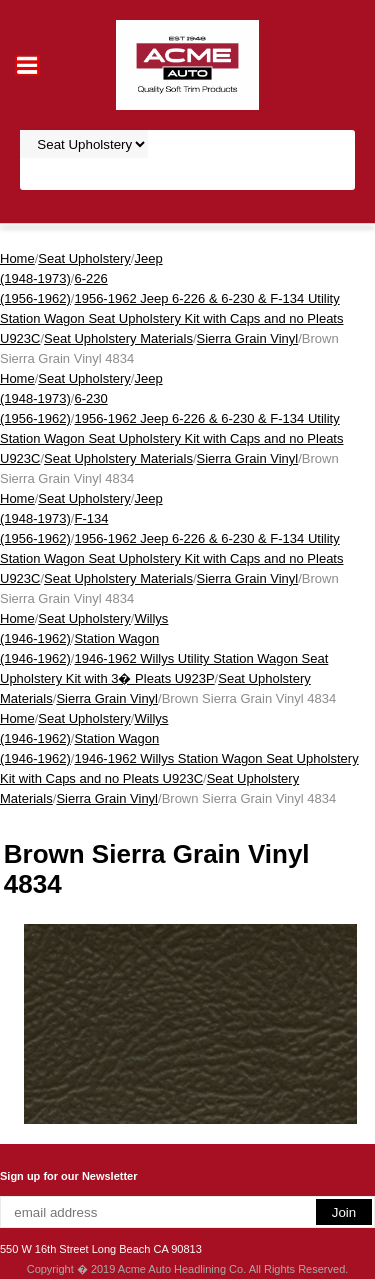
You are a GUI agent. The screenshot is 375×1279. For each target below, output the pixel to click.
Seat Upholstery (84, 258)
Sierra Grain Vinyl (248, 338)
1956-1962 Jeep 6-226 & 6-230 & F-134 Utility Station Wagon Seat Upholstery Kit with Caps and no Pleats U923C (171, 318)
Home (17, 258)
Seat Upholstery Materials (118, 338)
